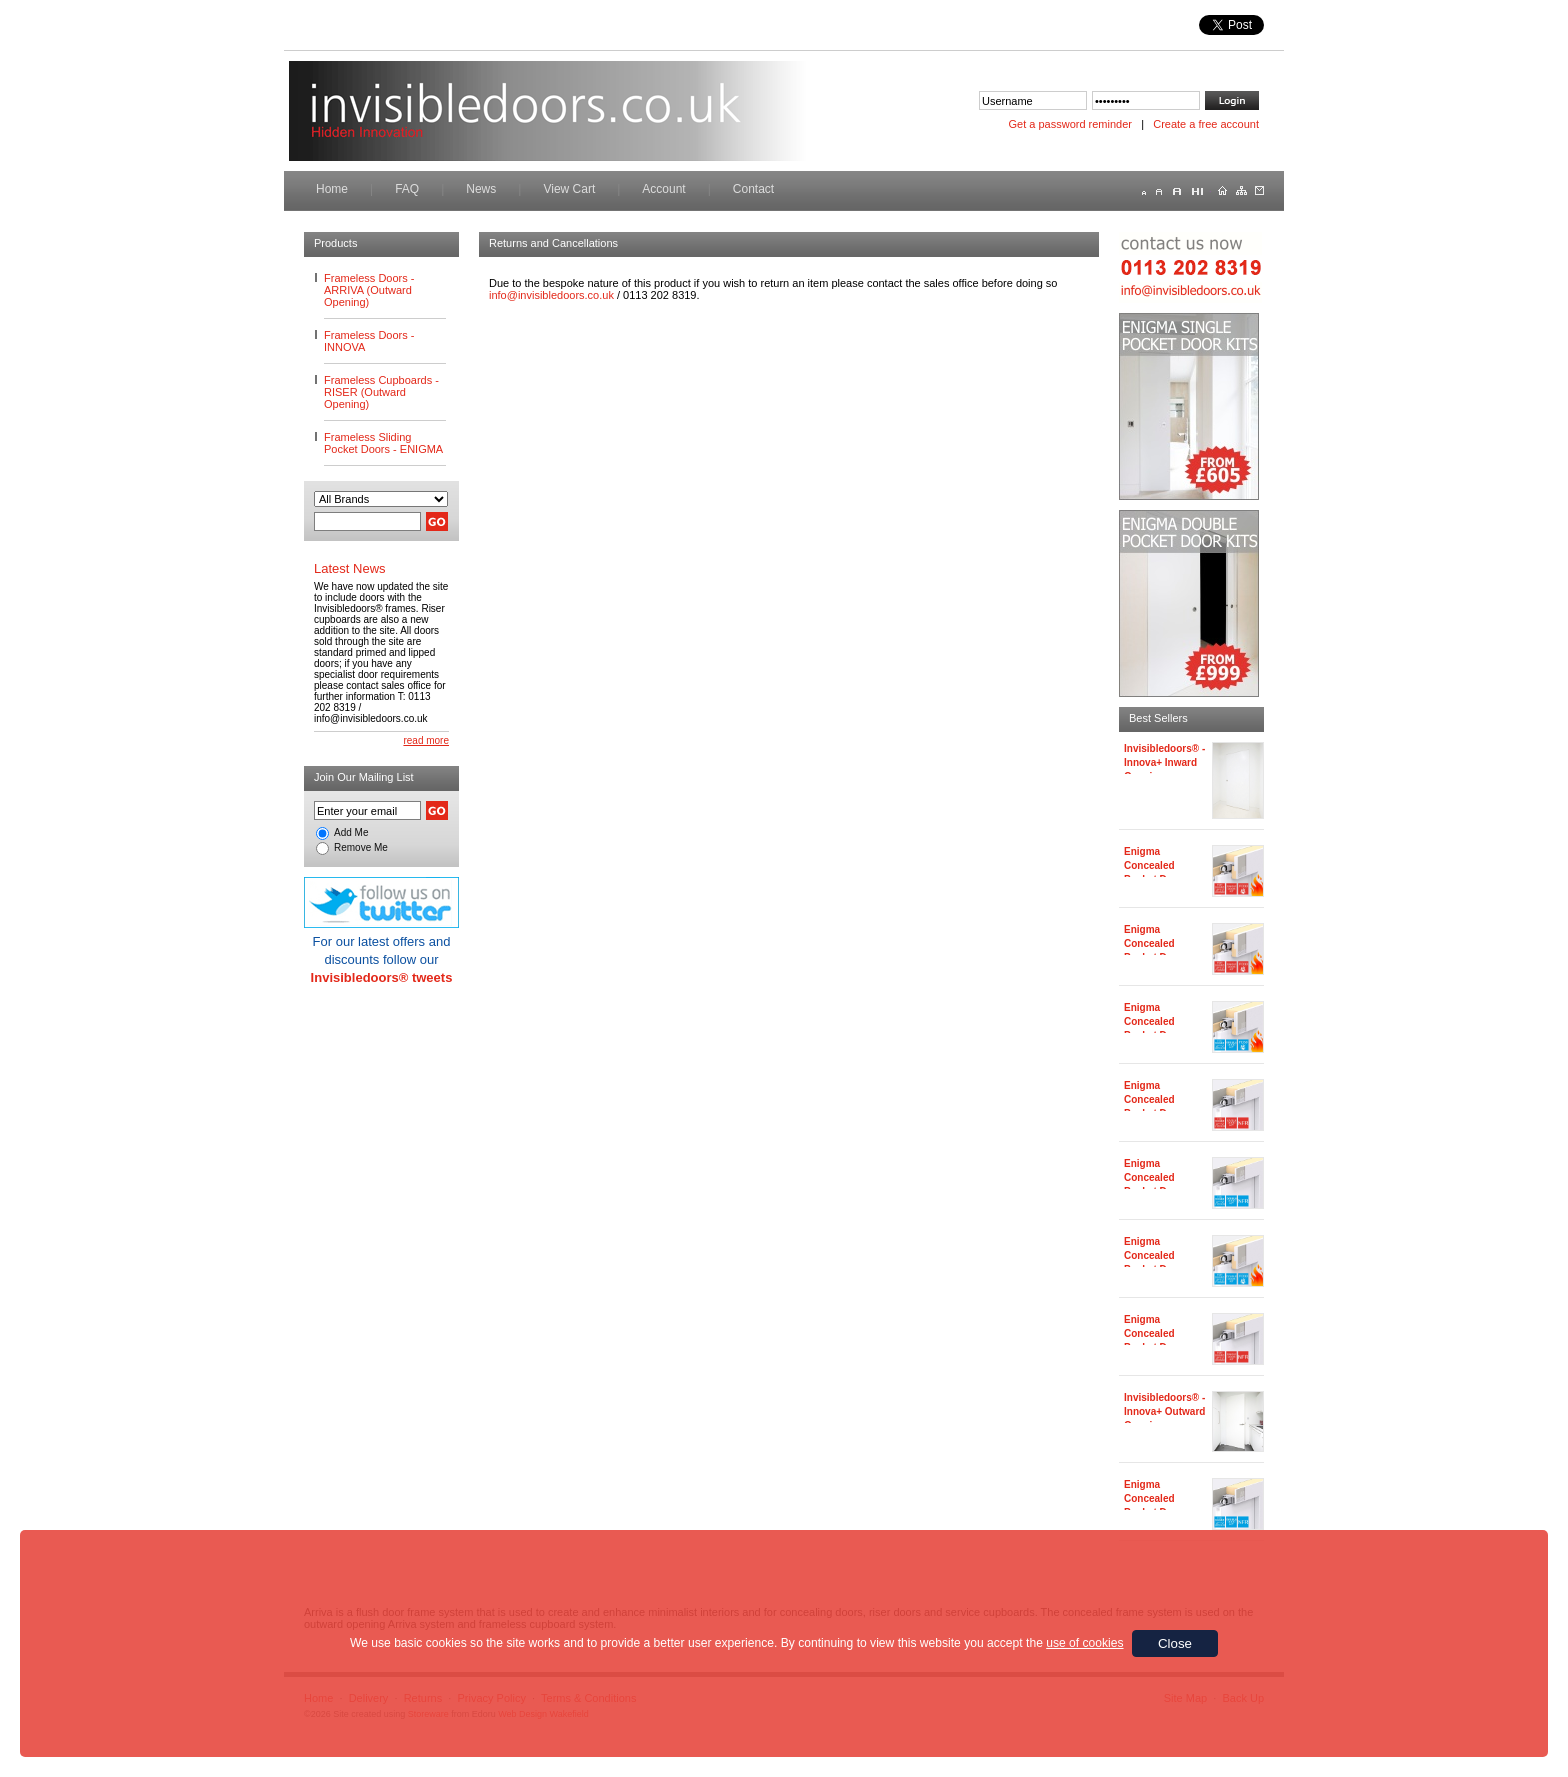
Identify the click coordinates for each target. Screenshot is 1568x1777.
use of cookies (1084, 1643)
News (481, 189)
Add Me (351, 832)
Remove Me (361, 847)
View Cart (569, 189)
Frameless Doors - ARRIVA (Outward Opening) (369, 290)
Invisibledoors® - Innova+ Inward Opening (1164, 762)
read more (426, 740)
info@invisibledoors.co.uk (551, 295)
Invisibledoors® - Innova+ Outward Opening (1164, 1411)
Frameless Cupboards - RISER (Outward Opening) (381, 392)
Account (663, 189)
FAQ (407, 189)
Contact (753, 189)
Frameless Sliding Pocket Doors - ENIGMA (383, 443)
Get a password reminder (1071, 124)
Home (332, 189)
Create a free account (1206, 124)
